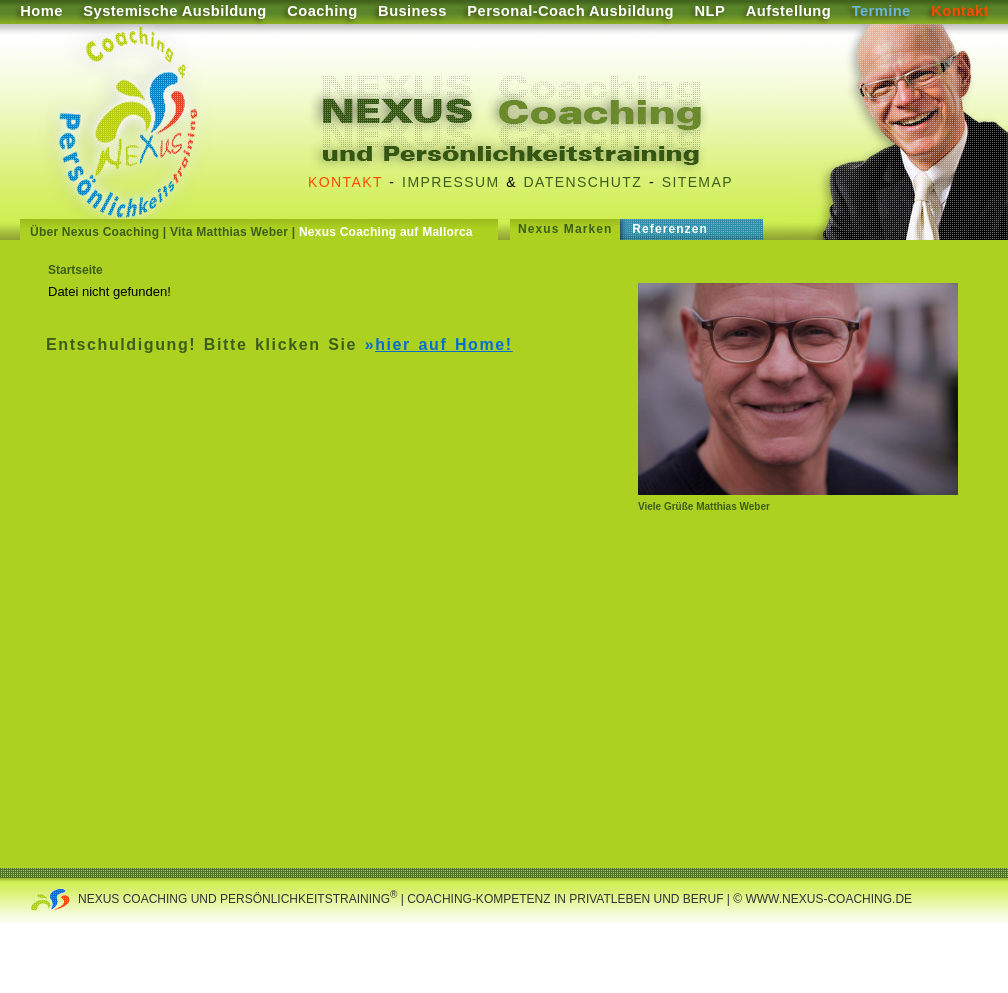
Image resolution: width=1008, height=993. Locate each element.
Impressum (450, 182)
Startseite (75, 270)
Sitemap (697, 182)
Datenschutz (583, 182)
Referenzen (670, 229)
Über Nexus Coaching (94, 232)
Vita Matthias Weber (229, 232)
